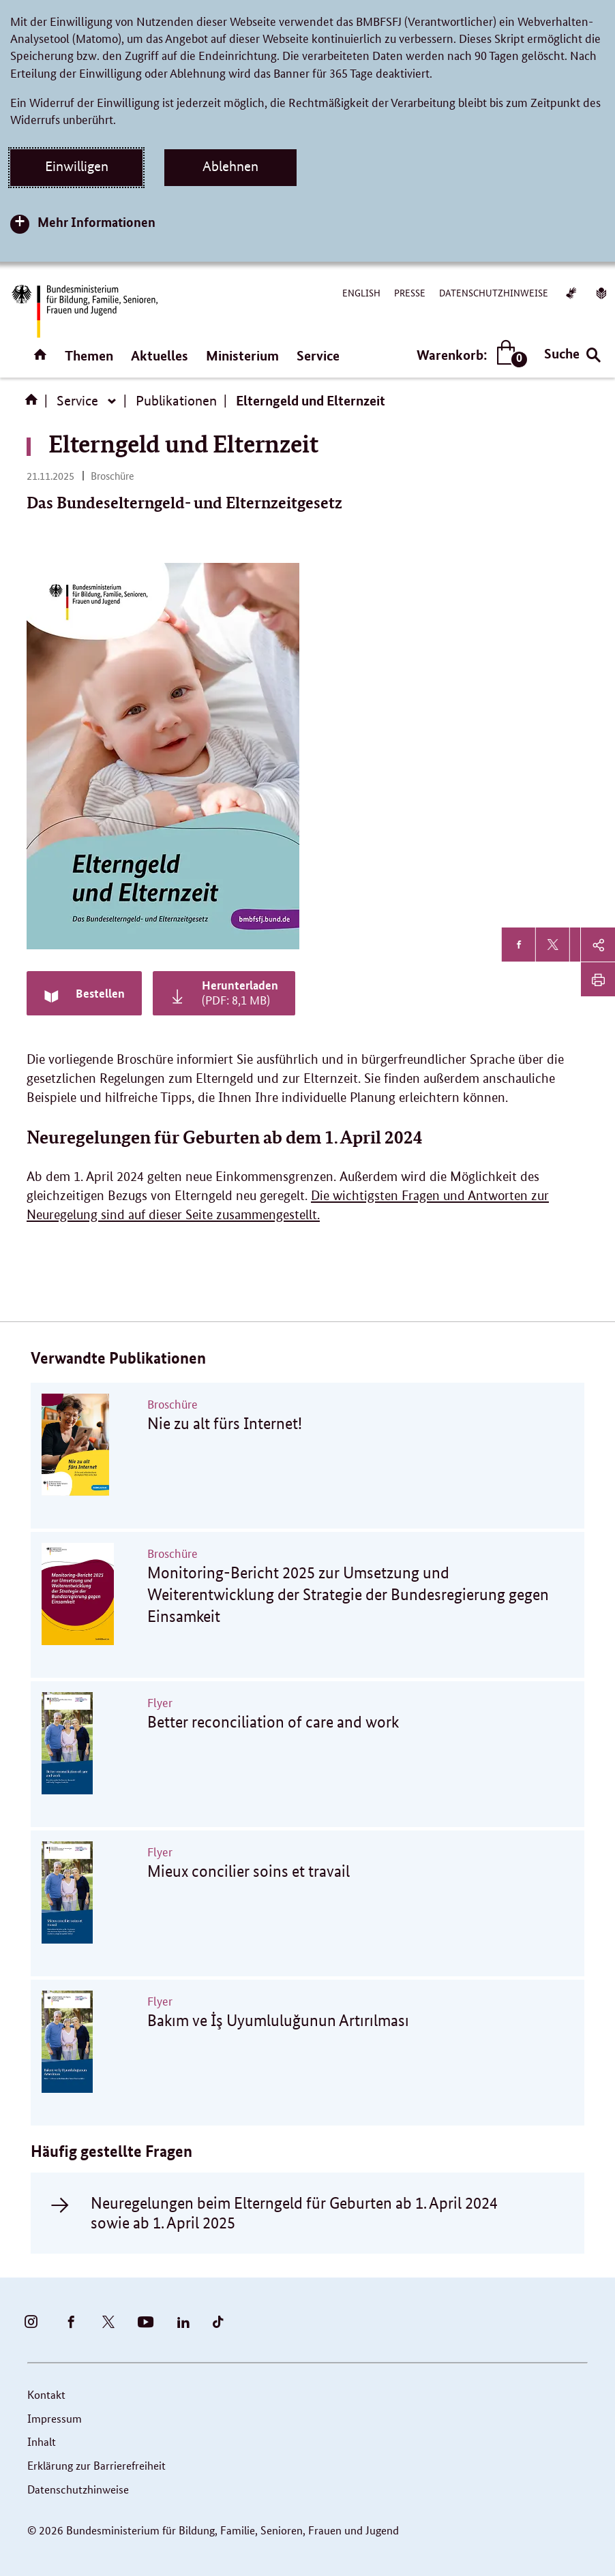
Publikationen (176, 401)
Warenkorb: (469, 355)
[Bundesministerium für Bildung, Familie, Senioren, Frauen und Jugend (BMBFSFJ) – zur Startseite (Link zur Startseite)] (84, 311)
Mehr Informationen (96, 221)
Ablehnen (230, 166)
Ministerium (242, 355)
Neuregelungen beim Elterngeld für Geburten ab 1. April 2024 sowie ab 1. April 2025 (294, 2213)
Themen (89, 355)
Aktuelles (159, 355)
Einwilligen (76, 166)
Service (318, 355)
